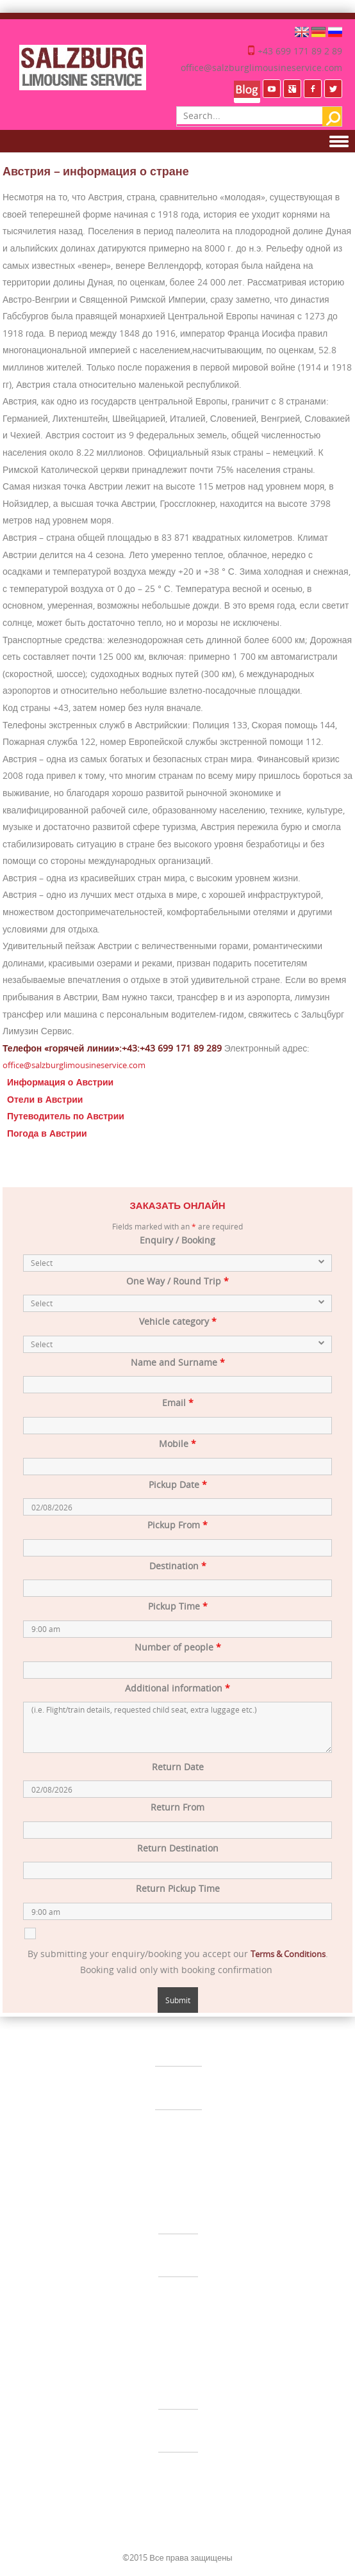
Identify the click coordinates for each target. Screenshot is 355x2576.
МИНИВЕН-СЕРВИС (178, 2254)
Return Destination (178, 1848)
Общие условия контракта (129, 2333)
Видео (206, 2351)
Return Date (178, 1767)
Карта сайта (166, 2351)
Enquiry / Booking (177, 1240)
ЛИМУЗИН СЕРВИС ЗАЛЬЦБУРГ (178, 2043)
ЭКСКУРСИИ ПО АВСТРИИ (178, 2472)
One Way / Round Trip (177, 1281)
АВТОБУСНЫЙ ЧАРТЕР (179, 2297)
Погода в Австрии (47, 1133)
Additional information (177, 1688)
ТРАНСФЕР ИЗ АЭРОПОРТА (178, 2211)
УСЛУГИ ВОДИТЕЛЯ (178, 2429)
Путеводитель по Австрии (65, 1116)
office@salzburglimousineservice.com (261, 67)
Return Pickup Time (178, 1888)
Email (178, 1402)
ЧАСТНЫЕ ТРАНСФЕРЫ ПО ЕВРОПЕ (178, 2386)
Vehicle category (178, 1321)
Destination (177, 1566)
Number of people (178, 1647)
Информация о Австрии (60, 1082)
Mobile (177, 1443)
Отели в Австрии (45, 1099)
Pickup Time (178, 1606)
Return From (177, 1807)
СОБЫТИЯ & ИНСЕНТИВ (178, 2129)
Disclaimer (204, 2333)
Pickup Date (178, 1484)
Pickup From (177, 1525)
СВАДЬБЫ (178, 2086)
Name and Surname (178, 1362)
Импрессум (252, 2333)
